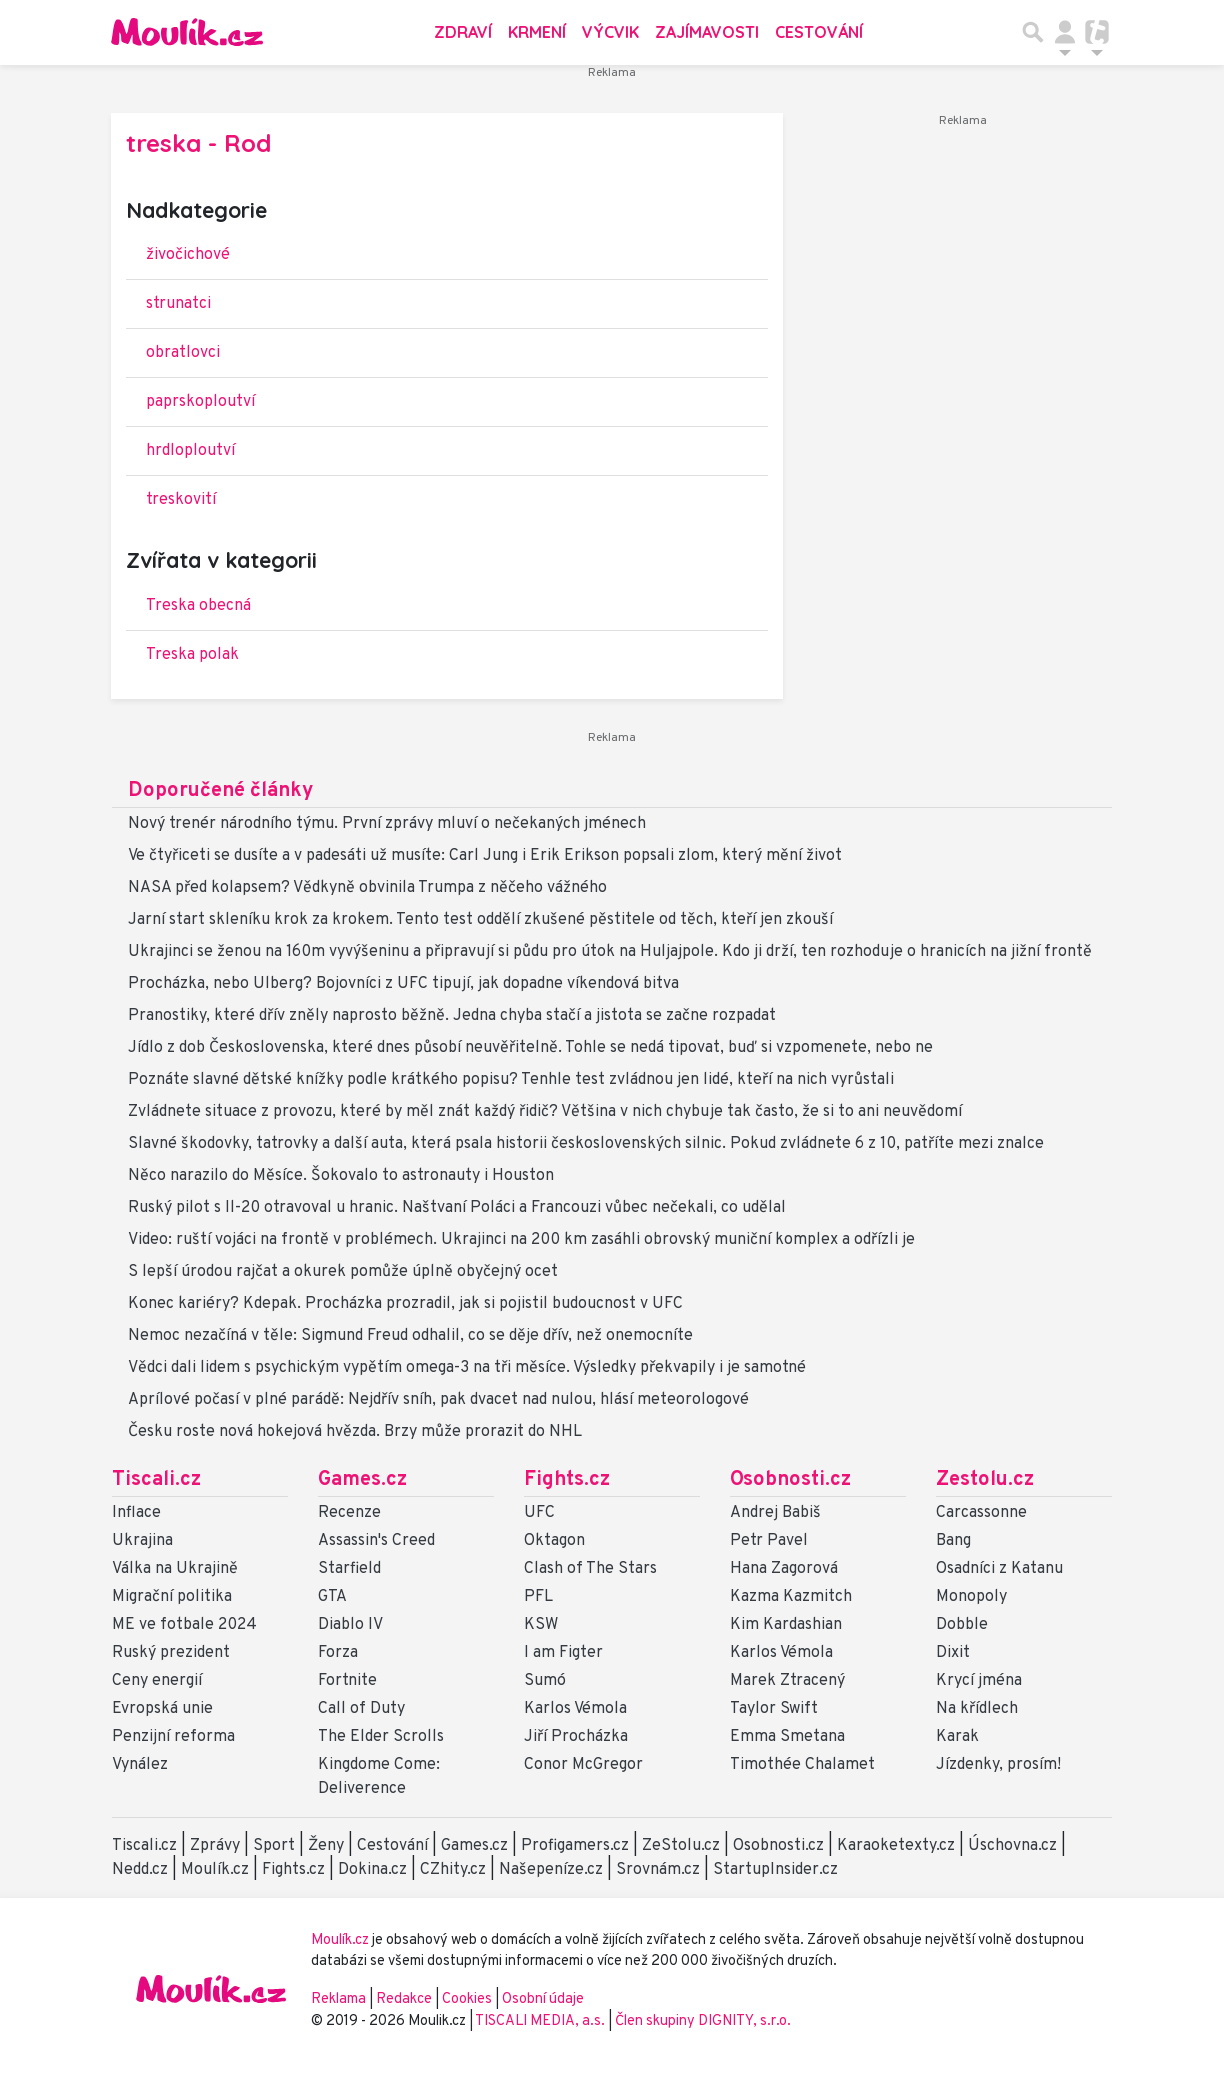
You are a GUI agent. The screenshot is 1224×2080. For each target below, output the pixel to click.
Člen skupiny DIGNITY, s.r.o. (703, 2021)
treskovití (181, 500)
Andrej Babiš (775, 1513)
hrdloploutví (190, 451)
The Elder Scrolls (381, 1737)
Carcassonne (981, 1513)
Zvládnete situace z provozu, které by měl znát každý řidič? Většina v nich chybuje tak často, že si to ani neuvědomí (545, 1112)
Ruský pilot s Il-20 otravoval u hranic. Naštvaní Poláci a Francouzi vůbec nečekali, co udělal (457, 1208)
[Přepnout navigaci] (1065, 32)
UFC (539, 1513)
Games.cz (362, 1480)
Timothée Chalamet (802, 1765)
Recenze (349, 1513)
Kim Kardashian (786, 1625)
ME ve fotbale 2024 (184, 1625)
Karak (957, 1737)
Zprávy (215, 1846)
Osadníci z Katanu (999, 1569)
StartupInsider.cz (775, 1870)
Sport (274, 1846)
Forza (338, 1653)
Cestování (819, 32)
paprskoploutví (200, 402)
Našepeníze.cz (551, 1870)
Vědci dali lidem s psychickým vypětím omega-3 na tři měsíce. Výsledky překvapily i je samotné (467, 1368)
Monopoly (971, 1597)
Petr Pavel (769, 1541)
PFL (538, 1597)
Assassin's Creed (376, 1541)
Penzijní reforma (173, 1737)
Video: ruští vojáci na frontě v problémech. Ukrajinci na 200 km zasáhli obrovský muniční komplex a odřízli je (521, 1240)
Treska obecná (198, 606)
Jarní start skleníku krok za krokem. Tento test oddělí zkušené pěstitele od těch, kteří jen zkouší (480, 920)
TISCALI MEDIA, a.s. (541, 2021)
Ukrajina (142, 1541)
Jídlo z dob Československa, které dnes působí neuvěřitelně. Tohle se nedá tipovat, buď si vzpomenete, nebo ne (530, 1048)
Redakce (404, 1999)
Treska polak (192, 655)
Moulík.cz (215, 1870)
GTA (332, 1597)
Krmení (537, 32)
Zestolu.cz (985, 1480)
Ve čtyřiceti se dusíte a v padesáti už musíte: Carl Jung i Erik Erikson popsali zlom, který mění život (485, 856)
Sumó (545, 1681)
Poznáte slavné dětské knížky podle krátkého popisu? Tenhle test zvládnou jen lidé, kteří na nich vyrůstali (511, 1080)
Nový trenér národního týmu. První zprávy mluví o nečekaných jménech (387, 824)
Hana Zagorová (784, 1569)
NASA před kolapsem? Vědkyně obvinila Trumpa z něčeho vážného (367, 888)
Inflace (136, 1513)
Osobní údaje (543, 1999)
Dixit (953, 1653)
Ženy (326, 1846)
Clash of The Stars (590, 1569)
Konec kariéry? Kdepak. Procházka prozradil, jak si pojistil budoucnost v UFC (405, 1304)
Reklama (338, 1999)
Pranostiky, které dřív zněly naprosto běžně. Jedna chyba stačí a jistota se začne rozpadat (452, 1016)
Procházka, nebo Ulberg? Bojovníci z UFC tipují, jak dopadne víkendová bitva (403, 984)
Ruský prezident (171, 1653)
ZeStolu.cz (681, 1846)
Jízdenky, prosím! (998, 1765)
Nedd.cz (140, 1870)
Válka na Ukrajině (175, 1569)
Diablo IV (350, 1625)
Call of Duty (361, 1709)
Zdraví (463, 32)
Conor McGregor (583, 1765)
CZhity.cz (453, 1870)
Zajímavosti (707, 32)
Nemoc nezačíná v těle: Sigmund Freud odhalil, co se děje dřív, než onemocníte (410, 1336)
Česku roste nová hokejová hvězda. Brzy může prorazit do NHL (355, 1432)
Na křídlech (977, 1709)
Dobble (962, 1625)
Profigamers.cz (575, 1846)
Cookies (467, 1999)
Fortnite (347, 1681)
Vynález (140, 1765)
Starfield (349, 1569)
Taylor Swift (774, 1709)
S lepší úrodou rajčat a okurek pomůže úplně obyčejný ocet (343, 1272)
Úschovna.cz (1012, 1846)
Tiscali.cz (156, 1480)
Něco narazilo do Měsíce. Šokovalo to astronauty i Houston (341, 1176)
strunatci (178, 304)
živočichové (188, 255)
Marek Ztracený (787, 1681)
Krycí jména (979, 1681)
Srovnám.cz (658, 1870)
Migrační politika (172, 1597)
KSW (541, 1625)
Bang (953, 1541)
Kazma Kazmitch (791, 1597)
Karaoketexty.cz (896, 1846)
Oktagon (554, 1541)
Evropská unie (162, 1709)
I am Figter (563, 1653)
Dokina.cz (372, 1870)
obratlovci (183, 353)
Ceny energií (157, 1681)
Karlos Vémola (575, 1709)
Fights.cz (567, 1480)
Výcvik (610, 32)
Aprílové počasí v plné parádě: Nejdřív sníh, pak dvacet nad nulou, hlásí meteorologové (438, 1400)
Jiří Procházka (576, 1737)
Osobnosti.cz (790, 1480)
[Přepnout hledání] (1033, 32)
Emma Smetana (787, 1737)
